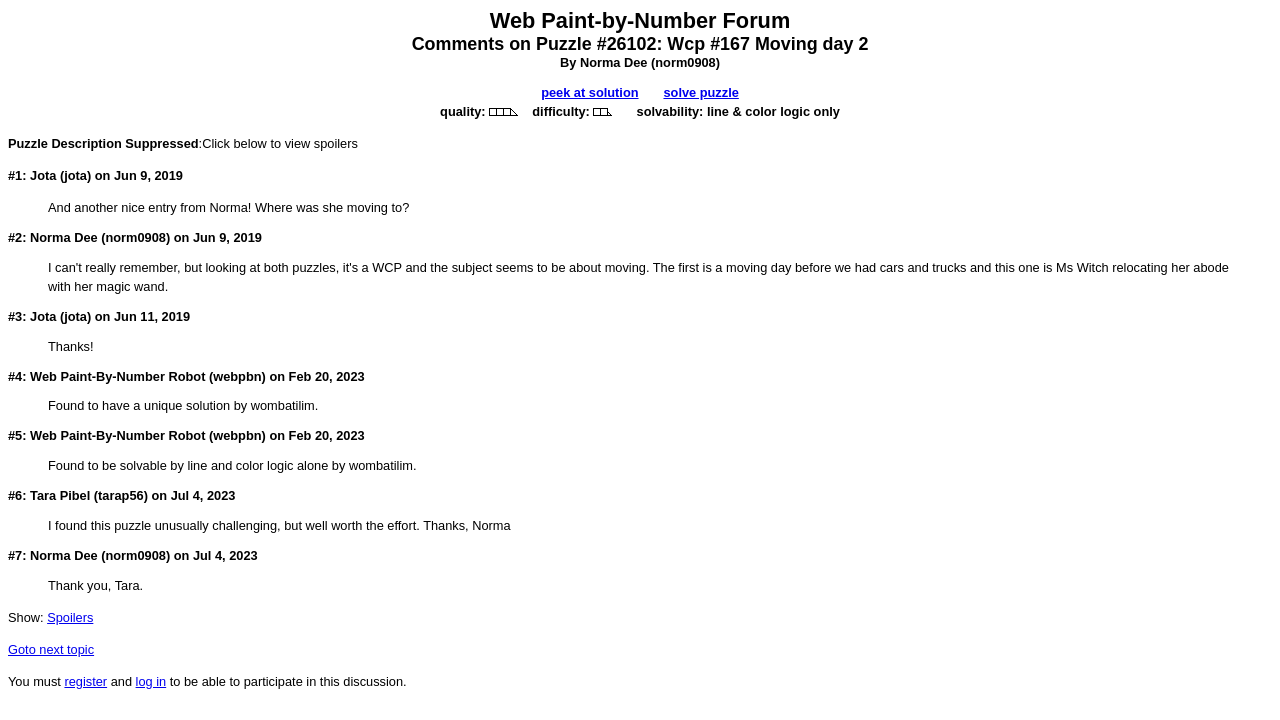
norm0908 (685, 62)
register (85, 681)
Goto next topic (51, 649)
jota (75, 175)
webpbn (237, 376)
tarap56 (121, 495)
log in (151, 681)
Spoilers (70, 617)
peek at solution (589, 92)
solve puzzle (700, 92)
